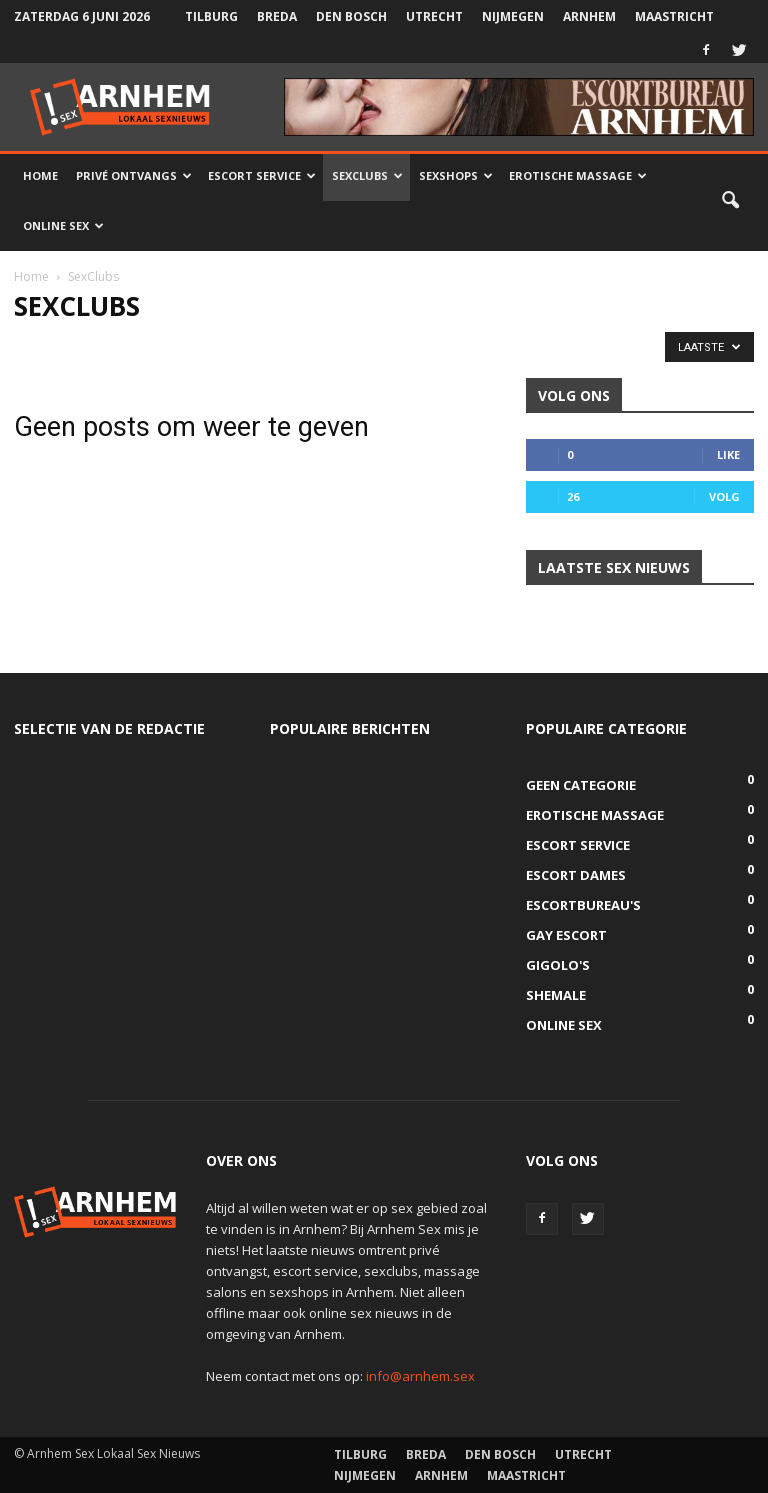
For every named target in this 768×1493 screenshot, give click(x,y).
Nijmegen (513, 16)
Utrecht (434, 16)
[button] (730, 201)
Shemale (556, 995)
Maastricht (674, 16)
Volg (724, 496)
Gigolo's (558, 965)
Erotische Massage (578, 175)
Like (728, 454)
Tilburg (211, 16)
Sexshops (456, 175)
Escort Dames (576, 875)
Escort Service (262, 175)
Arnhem (589, 16)
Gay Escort (566, 935)
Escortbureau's (583, 905)
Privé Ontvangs (134, 175)
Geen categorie (581, 785)
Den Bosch (351, 16)
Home (40, 175)
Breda (277, 16)
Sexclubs (367, 175)
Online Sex (63, 225)
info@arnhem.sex (420, 1376)
